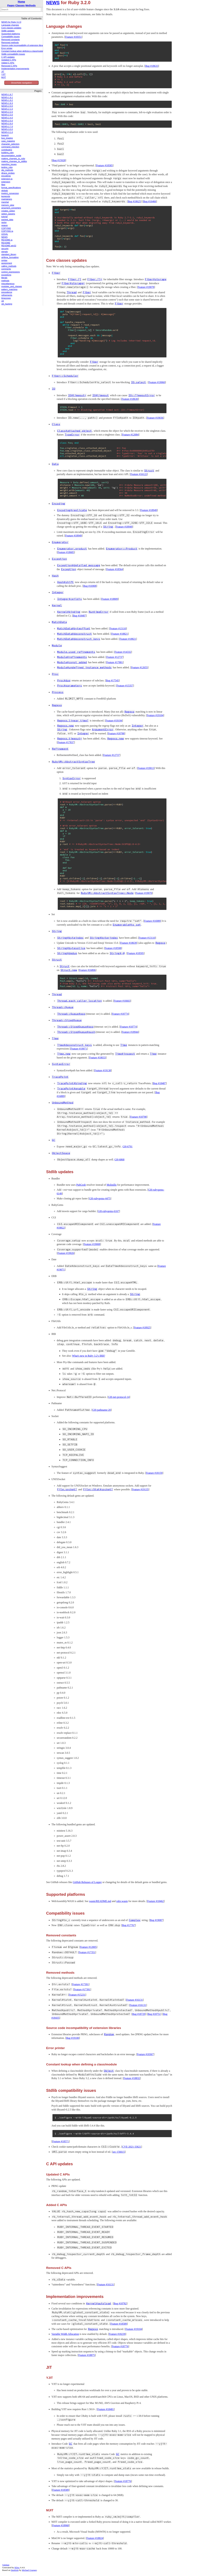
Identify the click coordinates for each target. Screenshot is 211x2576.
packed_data (7, 219)
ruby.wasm (122, 1901)
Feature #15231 (77, 1994)
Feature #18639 (128, 942)
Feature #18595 (135, 953)
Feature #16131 (134, 1999)
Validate (5, 2565)
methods (5, 281)
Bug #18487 (79, 615)
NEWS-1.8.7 (7, 94)
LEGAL (4, 234)
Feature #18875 (86, 2355)
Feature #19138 (102, 1070)
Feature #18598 (113, 948)
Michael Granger (29, 2570)
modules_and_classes (11, 286)
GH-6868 (119, 1159)
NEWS (4, 237)
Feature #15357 (125, 685)
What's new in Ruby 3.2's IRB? (88, 1355)
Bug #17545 (112, 680)
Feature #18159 (154, 1473)
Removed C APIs (9, 66)
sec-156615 (119, 2151)
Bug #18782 (120, 2303)
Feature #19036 (155, 417)
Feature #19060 (157, 382)
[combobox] (21, 9)
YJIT (3, 74)
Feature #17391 (80, 1984)
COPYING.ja (7, 231)
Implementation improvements (15, 68)
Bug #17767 (128, 1925)
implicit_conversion (10, 193)
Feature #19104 (155, 715)
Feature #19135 (140, 1489)
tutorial (4, 217)
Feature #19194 (114, 720)
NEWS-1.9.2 (7, 100)
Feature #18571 (60, 2141)
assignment (6, 263)
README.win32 (8, 246)
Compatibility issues (10, 36)
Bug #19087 (156, 1920)
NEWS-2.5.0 (7, 121)
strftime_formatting (9, 257)
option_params (8, 214)
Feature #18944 (130, 1032)
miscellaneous (8, 284)
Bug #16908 (89, 586)
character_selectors (10, 144)
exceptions (6, 275)
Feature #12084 (130, 434)
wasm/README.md (100, 1901)
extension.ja (6, 179)
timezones (6, 298)
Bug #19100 (72, 2038)
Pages (11, 5)
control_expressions (10, 272)
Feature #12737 (114, 657)
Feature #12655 (139, 667)
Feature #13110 (118, 628)
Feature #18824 (95, 2538)
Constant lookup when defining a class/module (22, 51)
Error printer (6, 48)
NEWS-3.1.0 (7, 132)
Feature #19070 (144, 893)
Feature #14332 (123, 652)
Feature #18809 (109, 599)
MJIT (3, 77)
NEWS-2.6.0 (7, 123)
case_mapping (8, 141)
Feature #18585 (104, 165)
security (4, 249)
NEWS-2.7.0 (7, 126)
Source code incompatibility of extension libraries (23, 45)
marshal (5, 202)
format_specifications (11, 187)
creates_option (8, 211)
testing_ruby (7, 167)
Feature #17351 (87, 1952)
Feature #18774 (120, 1013)
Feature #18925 (142, 1327)
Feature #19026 (66, 1253)
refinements (6, 295)
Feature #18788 (116, 733)
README (5, 243)
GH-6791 (127, 1146)
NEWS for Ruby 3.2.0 (11, 22)
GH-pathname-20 (101, 1409)
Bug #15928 (58, 160)
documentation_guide (11, 155)
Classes (20, 5)
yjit (2, 301)
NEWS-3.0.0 (7, 129)
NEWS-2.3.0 (7, 115)
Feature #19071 (79, 1048)
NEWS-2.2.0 (7, 112)
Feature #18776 (120, 2346)
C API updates (8, 57)
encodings (6, 176)
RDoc (17, 2567)
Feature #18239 (117, 2334)
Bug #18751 (154, 2014)
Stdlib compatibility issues (13, 54)
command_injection (10, 147)
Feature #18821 (119, 633)
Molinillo (112, 1184)
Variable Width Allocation (65, 2334)
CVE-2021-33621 (131, 2146)
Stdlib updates (8, 31)
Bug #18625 (134, 201)
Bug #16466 (149, 201)
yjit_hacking (6, 304)
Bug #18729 (138, 2014)
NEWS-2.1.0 (7, 109)
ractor (4, 222)
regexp (4, 225)
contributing (6, 150)
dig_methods (7, 170)
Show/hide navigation (21, 83)
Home (21, 1)
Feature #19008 (92, 1244)
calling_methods (8, 266)
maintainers (6, 199)
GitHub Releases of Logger (87, 1882)
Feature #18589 (118, 2323)
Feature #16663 (122, 1000)
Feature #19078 (146, 287)
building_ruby (7, 152)
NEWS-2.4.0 (7, 118)
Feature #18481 (105, 2409)
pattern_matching (9, 289)
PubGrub (81, 1184)
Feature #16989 (152, 921)
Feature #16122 (138, 474)
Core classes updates (11, 28)
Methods (30, 5)
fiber (3, 185)
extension (5, 182)
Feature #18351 (73, 36)
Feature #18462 (155, 1901)
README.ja (6, 240)
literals (4, 278)
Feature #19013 (146, 768)
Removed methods (10, 42)
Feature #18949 (148, 510)
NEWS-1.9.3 (7, 103)
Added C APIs (7, 63)
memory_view (7, 205)
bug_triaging (7, 138)
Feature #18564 (114, 569)
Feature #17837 (66, 742)
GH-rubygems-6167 (108, 1211)
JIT (2, 71)
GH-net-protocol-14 (118, 1397)
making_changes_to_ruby (13, 158)
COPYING (6, 228)
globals (4, 190)
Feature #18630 (130, 399)
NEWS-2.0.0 (7, 106)
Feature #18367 (145, 2054)
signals (4, 252)
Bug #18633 (151, 66)
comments (6, 269)
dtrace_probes (8, 173)
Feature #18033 (97, 1057)
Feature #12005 (88, 1947)
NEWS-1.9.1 (7, 97)
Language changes (10, 25)
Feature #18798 (138, 1116)
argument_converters (11, 208)
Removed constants (10, 39)
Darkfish (15, 2570)
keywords (5, 196)
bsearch (5, 135)
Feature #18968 (60, 2525)
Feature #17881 (114, 662)
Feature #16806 (87, 970)
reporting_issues (8, 164)
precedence (6, 292)
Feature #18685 (66, 552)
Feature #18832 (131, 2078)
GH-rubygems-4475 (99, 1198)
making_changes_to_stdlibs (14, 161)
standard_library (8, 254)
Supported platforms (10, 34)
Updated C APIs (8, 60)
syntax (4, 260)
